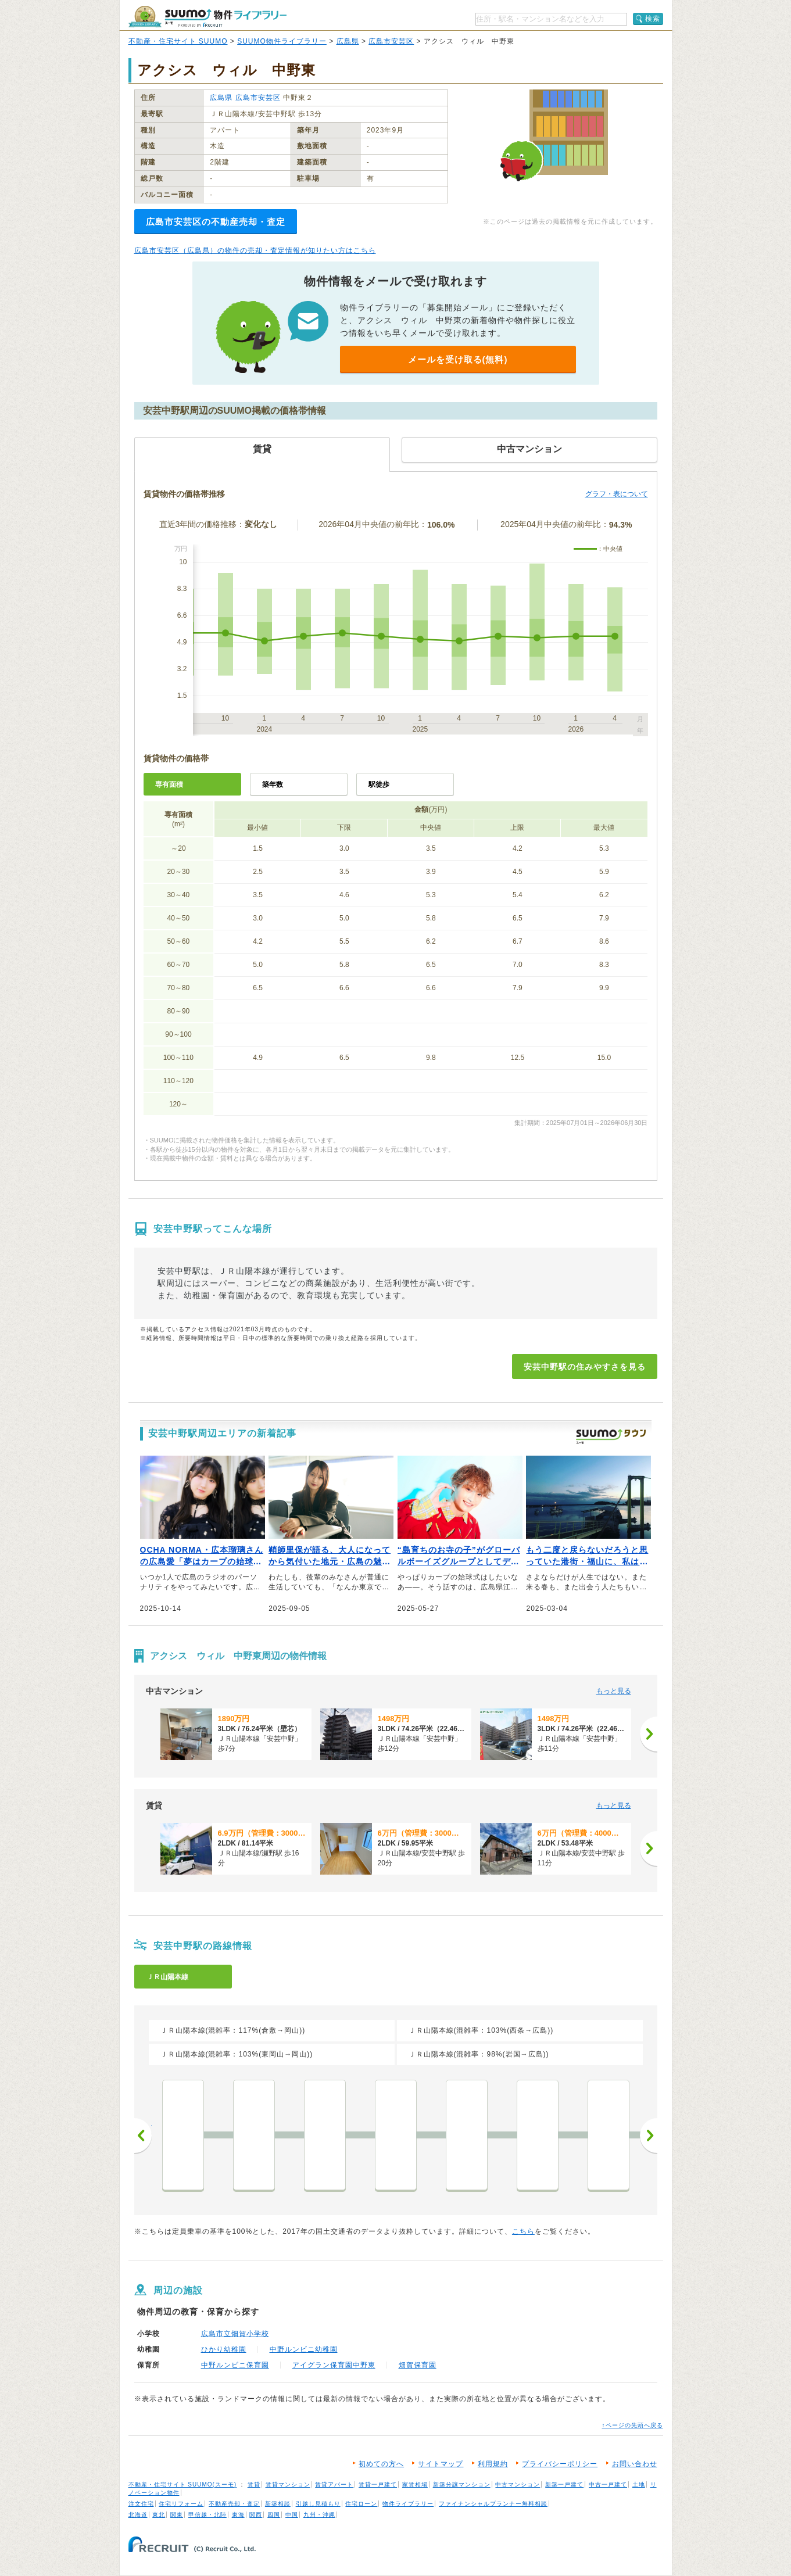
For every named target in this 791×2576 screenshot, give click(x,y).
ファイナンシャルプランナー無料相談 (493, 2503)
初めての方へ (381, 2464)
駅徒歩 (378, 784)
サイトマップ (440, 2464)
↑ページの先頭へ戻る (632, 2425)
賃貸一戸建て (378, 2484)
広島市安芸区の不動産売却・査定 (215, 222)
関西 (255, 2514)
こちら (523, 2231)
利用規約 (493, 2464)
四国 (273, 2514)
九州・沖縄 (319, 2514)
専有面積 (169, 784)
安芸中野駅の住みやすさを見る (585, 1366)
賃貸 (254, 2484)
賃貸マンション (288, 2484)
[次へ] (648, 1734)
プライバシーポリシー (559, 2464)
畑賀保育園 (417, 2365)
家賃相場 (415, 2484)
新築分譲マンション (462, 2484)
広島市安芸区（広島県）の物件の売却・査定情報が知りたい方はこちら (255, 250)
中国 (291, 2514)
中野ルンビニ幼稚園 (304, 2349)
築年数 (272, 784)
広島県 (348, 41)
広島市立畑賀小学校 (235, 2334)
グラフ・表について (616, 494)
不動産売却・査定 (234, 2503)
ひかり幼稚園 (223, 2349)
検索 (652, 19)
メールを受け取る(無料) (458, 359)
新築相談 (278, 2503)
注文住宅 (141, 2503)
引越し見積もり (318, 2503)
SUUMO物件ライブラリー (282, 41)
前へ (143, 2136)
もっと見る (613, 1691)
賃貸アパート (334, 2484)
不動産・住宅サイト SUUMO (178, 41)
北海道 (138, 2514)
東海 (238, 2514)
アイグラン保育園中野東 (333, 2365)
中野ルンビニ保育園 (235, 2365)
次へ (648, 2136)
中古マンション (517, 2484)
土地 (638, 2484)
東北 (158, 2514)
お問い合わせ (634, 2464)
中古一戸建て (608, 2484)
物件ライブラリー (408, 2503)
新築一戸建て (564, 2484)
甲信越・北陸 (207, 2514)
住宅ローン (361, 2503)
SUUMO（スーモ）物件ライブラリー (207, 16)
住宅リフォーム (181, 2503)
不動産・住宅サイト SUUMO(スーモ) (182, 2484)
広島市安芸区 (391, 41)
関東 (176, 2514)
